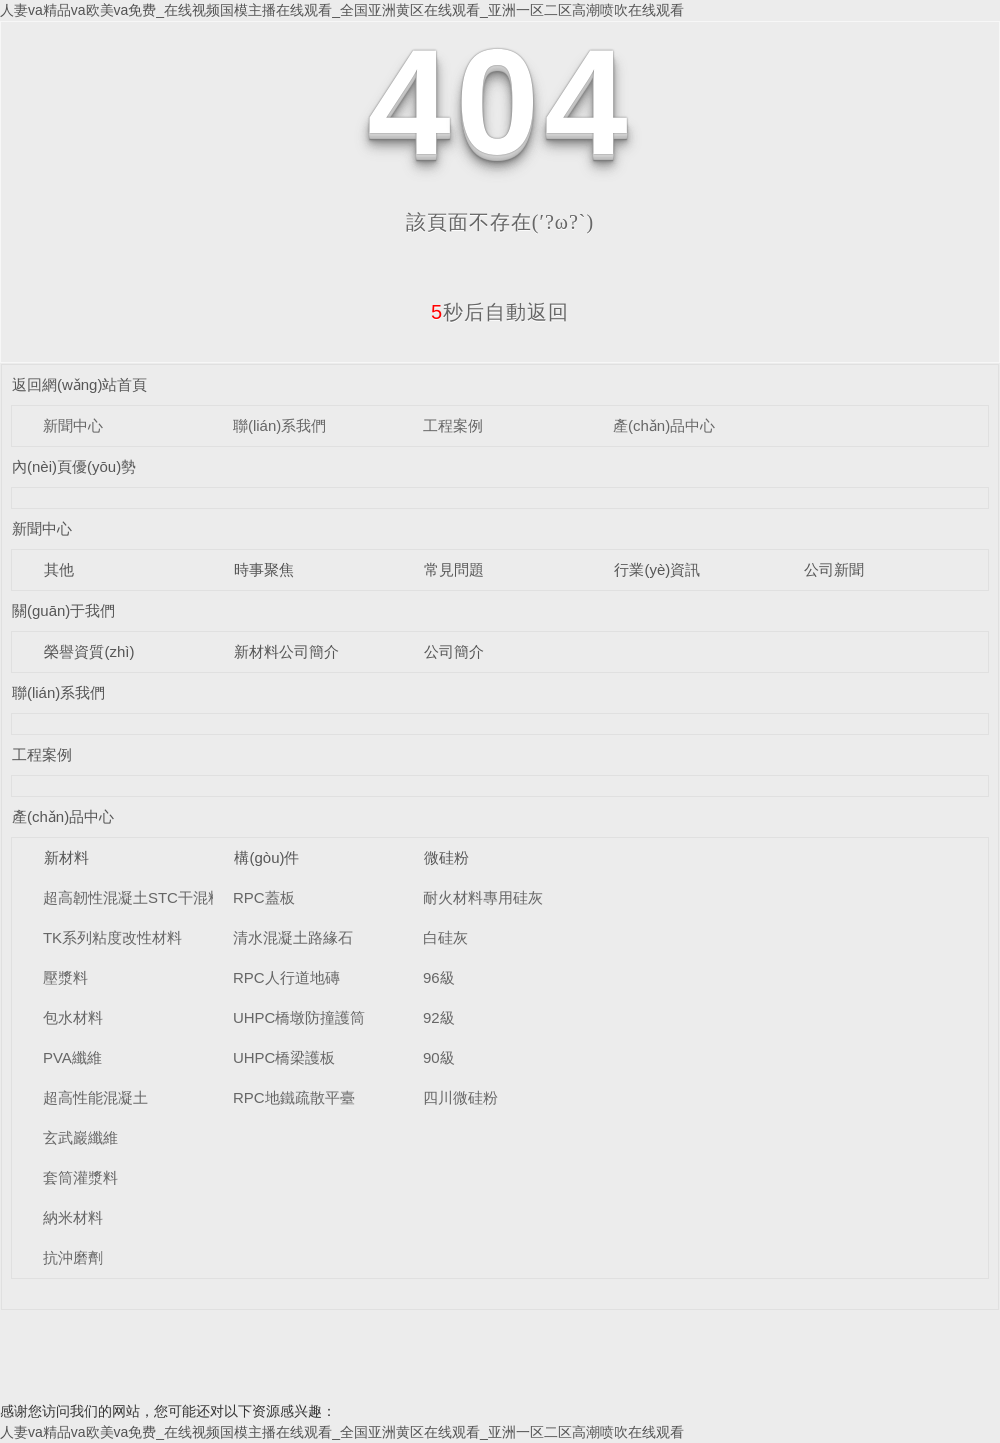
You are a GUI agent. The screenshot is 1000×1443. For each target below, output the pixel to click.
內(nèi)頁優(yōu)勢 (74, 466)
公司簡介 (454, 651)
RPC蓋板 (264, 897)
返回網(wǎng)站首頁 (80, 384)
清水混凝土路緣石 (293, 937)
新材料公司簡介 (286, 651)
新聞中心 (73, 425)
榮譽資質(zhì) (89, 651)
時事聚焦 (264, 569)
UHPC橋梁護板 (284, 1057)
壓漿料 (65, 977)
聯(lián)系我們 (279, 425)
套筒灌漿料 (80, 1177)
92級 (439, 1017)
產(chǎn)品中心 (664, 425)
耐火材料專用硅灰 (483, 897)
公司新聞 (834, 569)
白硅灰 (445, 937)
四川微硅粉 (460, 1097)
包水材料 (73, 1017)
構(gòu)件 (266, 857)
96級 (439, 977)
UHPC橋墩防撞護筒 (299, 1017)
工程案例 (453, 425)
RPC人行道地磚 (286, 977)
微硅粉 (446, 857)
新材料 (66, 857)
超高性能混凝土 (95, 1097)
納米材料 (73, 1217)
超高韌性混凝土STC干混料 (133, 897)
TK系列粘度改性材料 (112, 937)
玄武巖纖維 (80, 1137)
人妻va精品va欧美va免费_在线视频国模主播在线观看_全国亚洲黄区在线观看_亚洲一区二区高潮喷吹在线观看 (342, 10)
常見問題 (454, 569)
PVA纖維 (72, 1057)
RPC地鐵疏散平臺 (294, 1097)
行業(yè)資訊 (657, 569)
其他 (59, 569)
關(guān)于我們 (63, 610)
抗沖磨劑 (73, 1257)
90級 (439, 1057)
